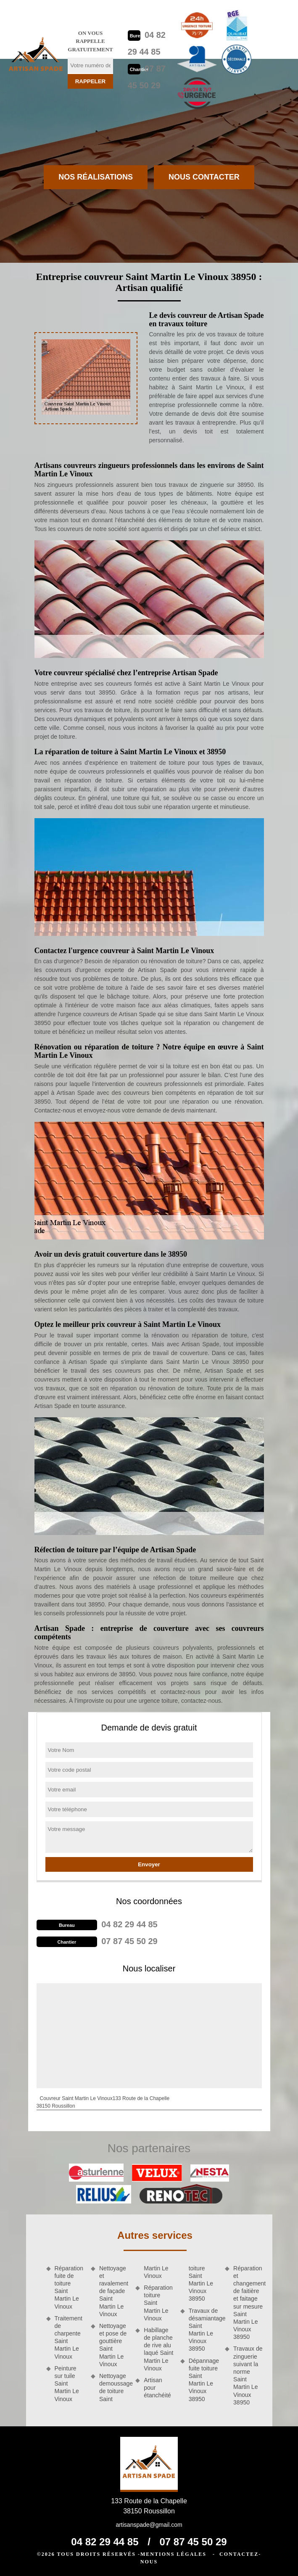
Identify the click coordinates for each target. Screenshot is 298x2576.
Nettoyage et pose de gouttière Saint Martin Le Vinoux (113, 2344)
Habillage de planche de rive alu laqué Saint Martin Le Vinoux (158, 2349)
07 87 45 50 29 (129, 1941)
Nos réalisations (95, 177)
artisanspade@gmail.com (149, 2524)
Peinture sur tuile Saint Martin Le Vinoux (67, 2383)
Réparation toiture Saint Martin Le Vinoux (158, 2303)
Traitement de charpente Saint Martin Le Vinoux (68, 2337)
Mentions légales (173, 2554)
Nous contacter (204, 177)
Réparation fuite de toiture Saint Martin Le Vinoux (69, 2287)
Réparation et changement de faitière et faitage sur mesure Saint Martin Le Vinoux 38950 (248, 2303)
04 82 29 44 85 (129, 1924)
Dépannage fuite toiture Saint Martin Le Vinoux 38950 (204, 2379)
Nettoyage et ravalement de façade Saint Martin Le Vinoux (113, 2291)
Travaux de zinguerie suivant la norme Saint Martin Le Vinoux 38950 (248, 2375)
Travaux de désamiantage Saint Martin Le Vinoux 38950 (204, 2329)
